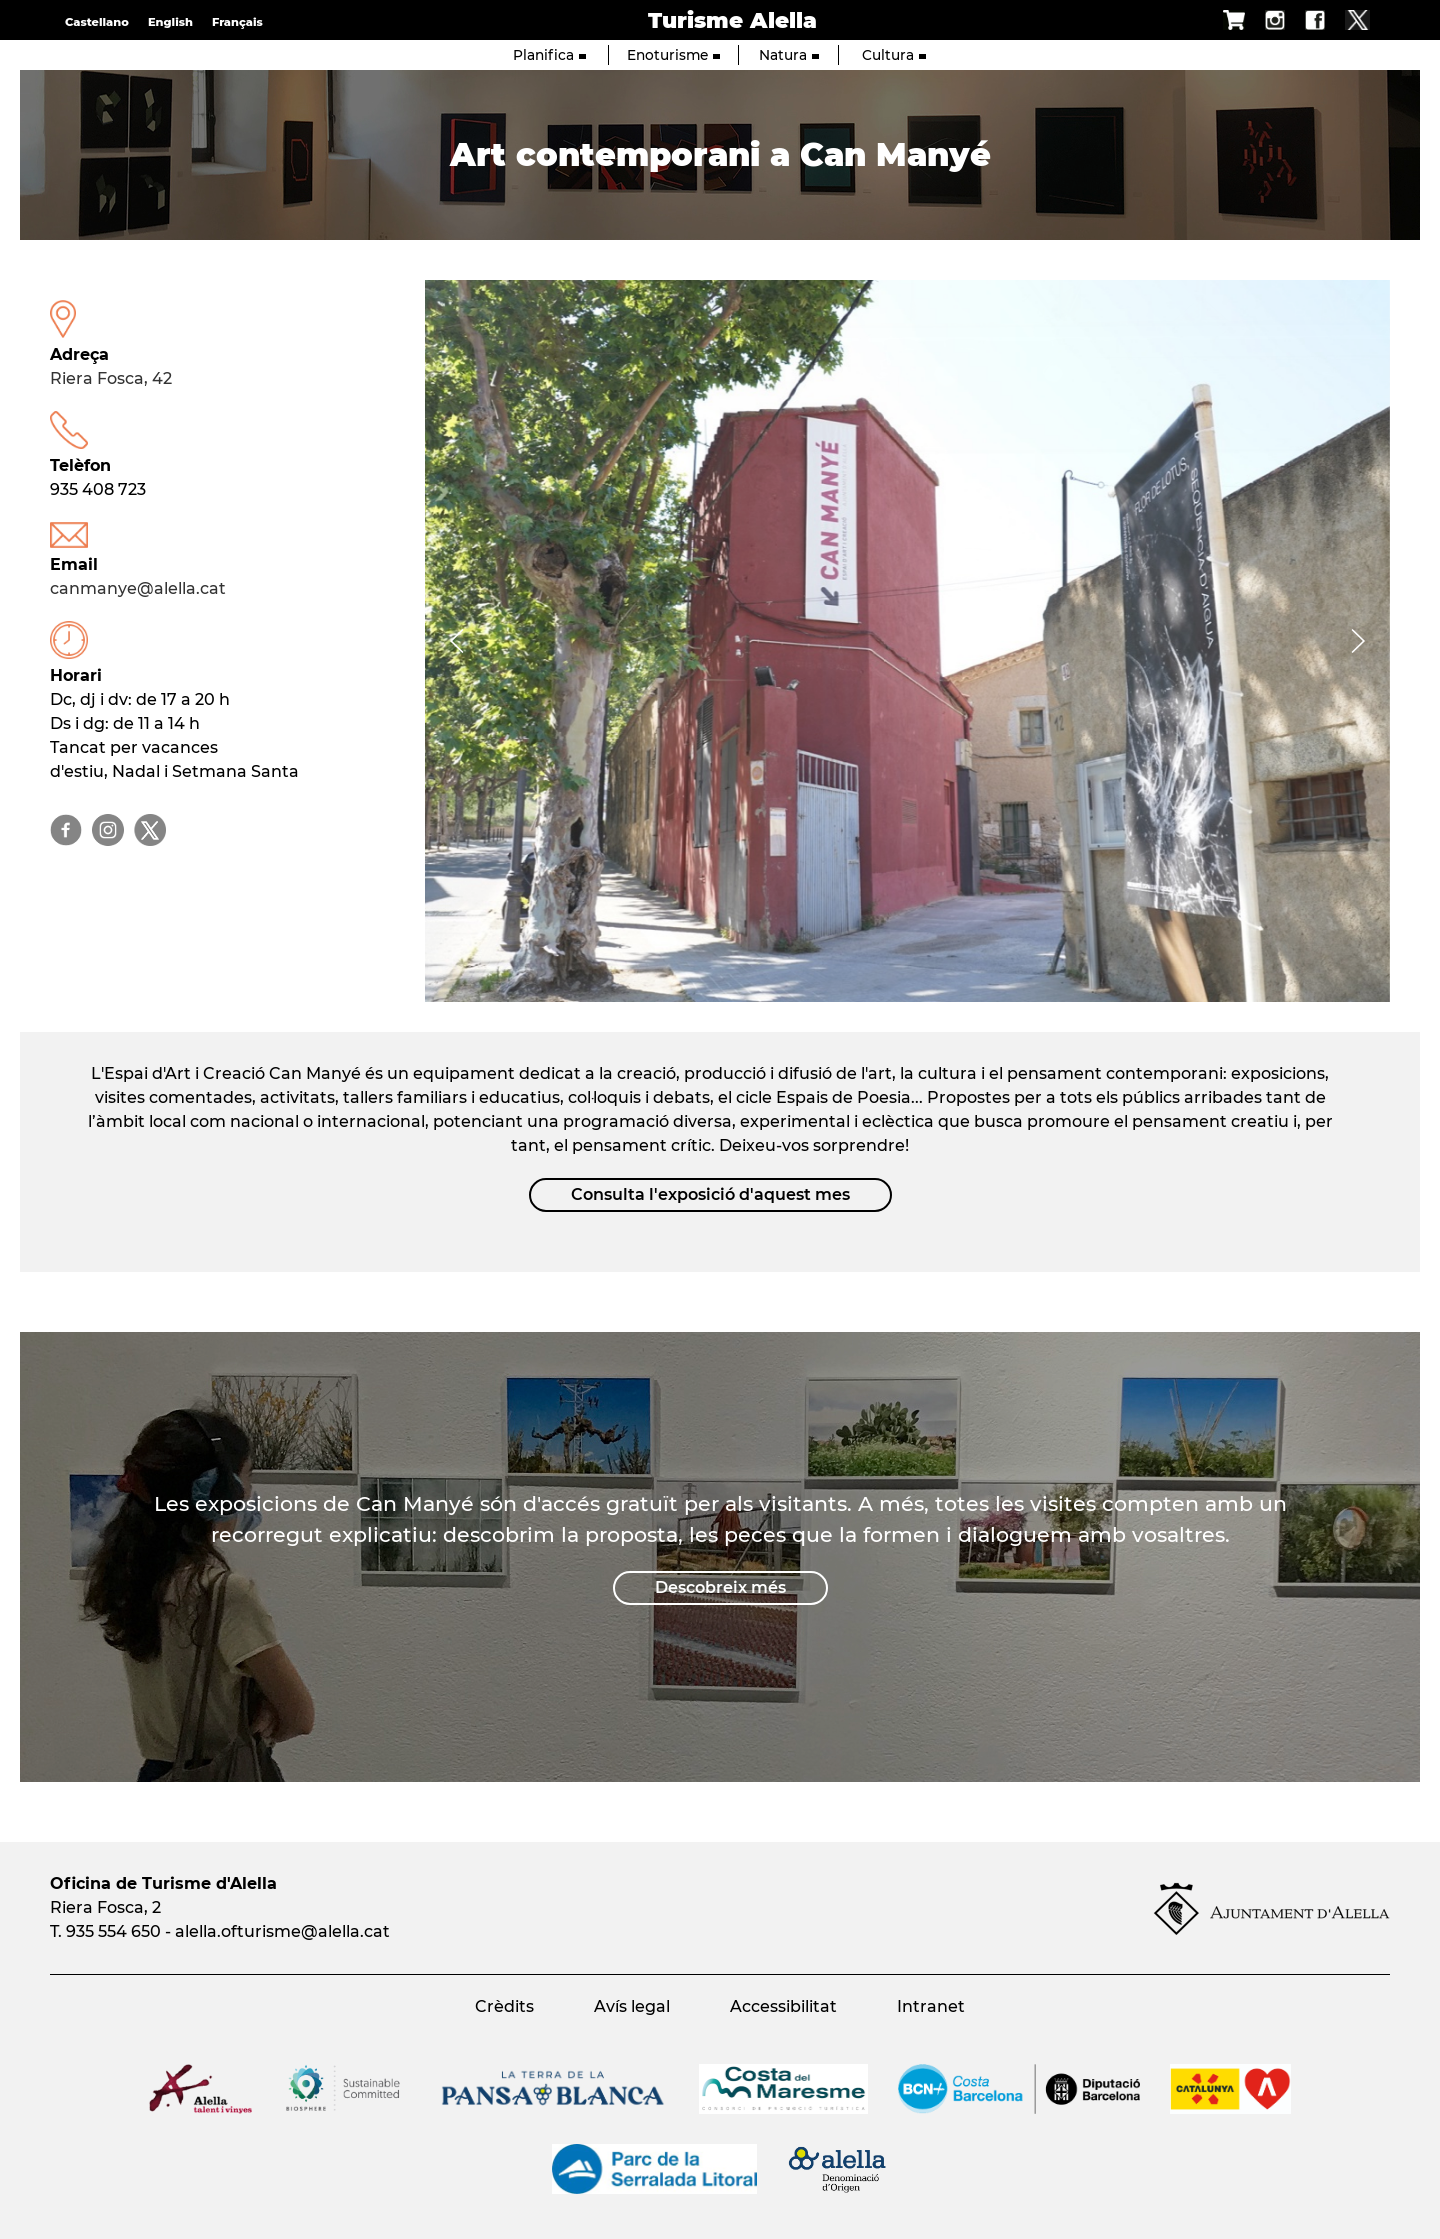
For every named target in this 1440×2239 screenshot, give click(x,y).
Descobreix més (720, 1587)
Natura (789, 55)
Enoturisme (673, 55)
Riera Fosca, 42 (111, 378)
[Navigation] (457, 641)
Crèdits (504, 2006)
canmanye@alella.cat (138, 588)
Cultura (894, 55)
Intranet (931, 2006)
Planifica (549, 55)
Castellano (97, 22)
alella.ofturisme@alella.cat (282, 1931)
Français (237, 22)
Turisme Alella (732, 20)
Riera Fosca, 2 (105, 1907)
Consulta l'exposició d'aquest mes (710, 1194)
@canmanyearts (66, 830)
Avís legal (632, 2006)
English (170, 22)
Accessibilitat (783, 2006)
